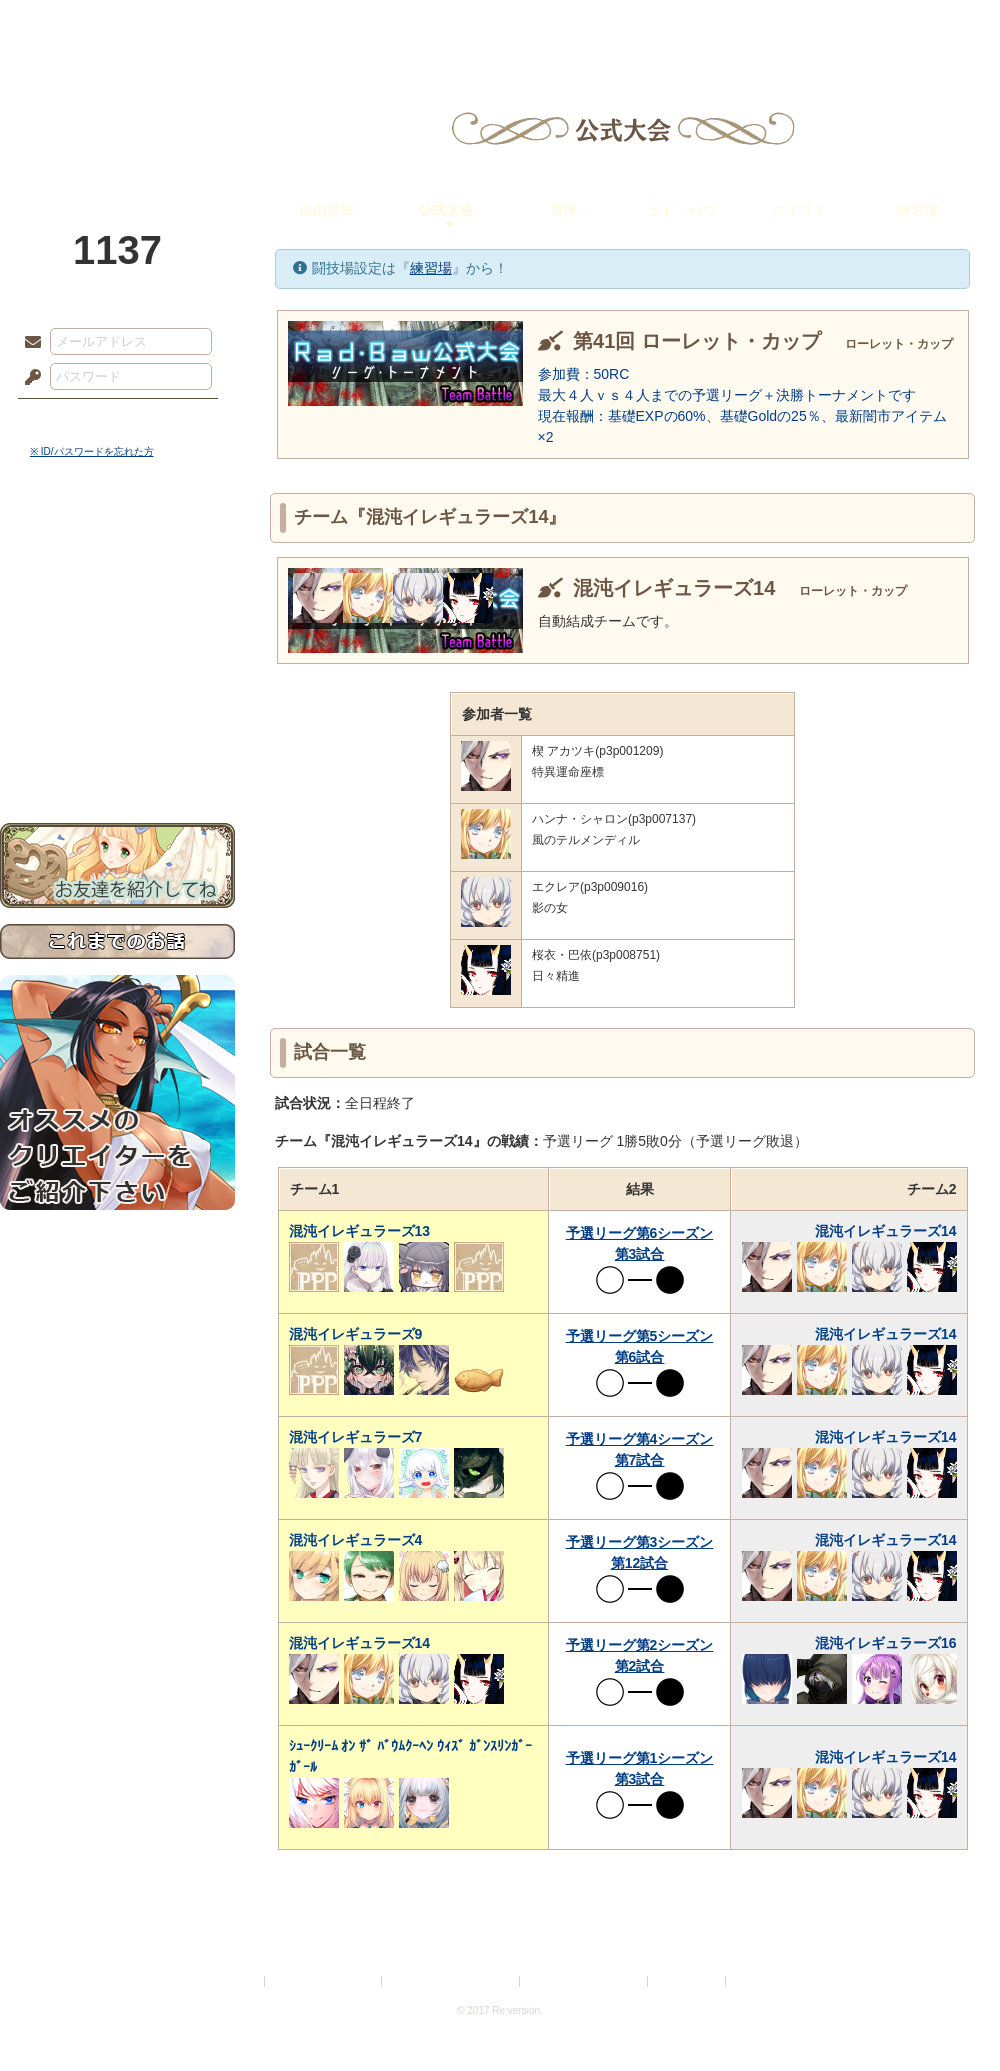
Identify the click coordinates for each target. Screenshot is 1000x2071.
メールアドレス (28, 343)
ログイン (69, 419)
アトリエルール (117, 670)
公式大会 (446, 210)
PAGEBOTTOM (950, 2016)
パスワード (28, 378)
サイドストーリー (117, 580)
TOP (72, 25)
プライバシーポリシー (324, 1981)
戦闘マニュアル (117, 695)
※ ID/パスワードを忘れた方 (92, 451)
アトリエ (500, 25)
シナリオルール (117, 645)
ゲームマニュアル (117, 615)
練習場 (918, 210)
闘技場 (927, 25)
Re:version (760, 1981)
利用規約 (237, 1981)
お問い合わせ (117, 760)
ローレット (358, 25)
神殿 (216, 25)
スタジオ (642, 25)
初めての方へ (117, 725)
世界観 (117, 545)
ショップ (784, 25)
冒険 (564, 210)
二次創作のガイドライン (585, 1981)
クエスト (800, 210)
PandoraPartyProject (117, 110)
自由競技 (327, 210)
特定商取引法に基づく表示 (452, 1981)
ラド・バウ (682, 210)
